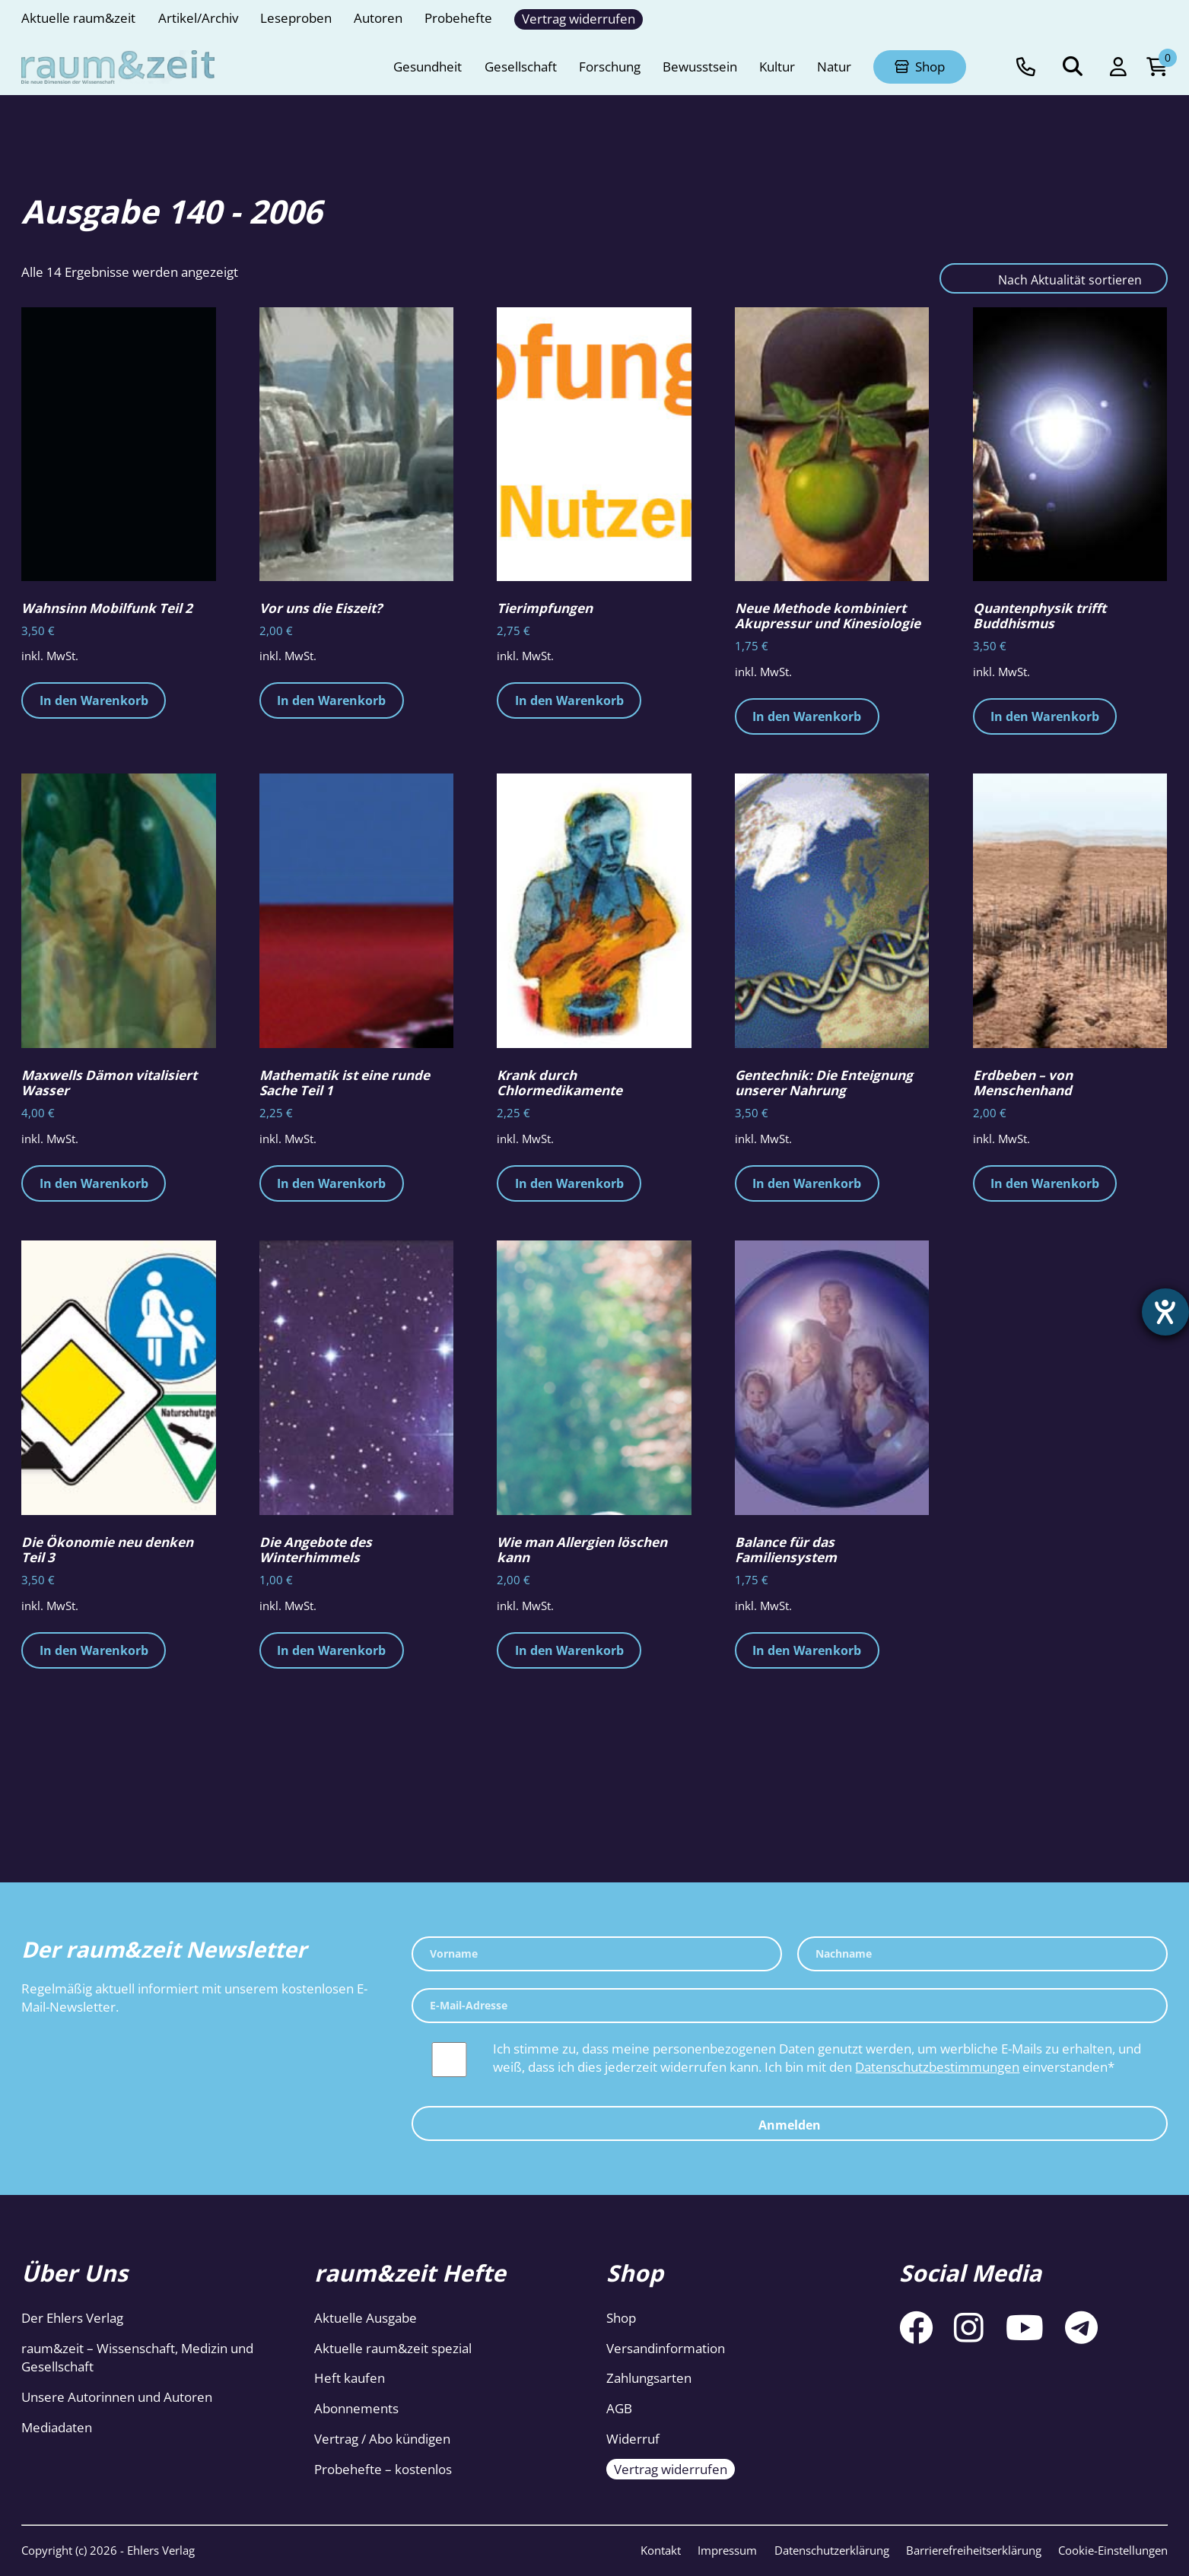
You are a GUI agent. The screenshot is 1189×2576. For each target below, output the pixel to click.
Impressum (727, 2550)
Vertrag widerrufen (670, 2469)
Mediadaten (56, 2427)
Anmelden (789, 2125)
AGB (619, 2408)
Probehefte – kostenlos (383, 2469)
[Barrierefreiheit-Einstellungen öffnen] (1164, 1313)
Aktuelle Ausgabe (365, 2318)
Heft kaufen (349, 2378)
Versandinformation (665, 2348)
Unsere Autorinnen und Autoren (116, 2397)
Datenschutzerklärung (831, 2550)
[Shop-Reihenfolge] (1053, 278)
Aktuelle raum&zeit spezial (393, 2348)
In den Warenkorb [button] (94, 700)
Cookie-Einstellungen (1113, 2550)
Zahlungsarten (648, 2378)
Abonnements (356, 2408)
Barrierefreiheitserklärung (973, 2550)
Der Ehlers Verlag (72, 2318)
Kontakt (661, 2550)
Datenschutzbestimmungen (937, 2067)
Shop (621, 2318)
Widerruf (633, 2438)
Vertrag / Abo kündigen (382, 2438)
